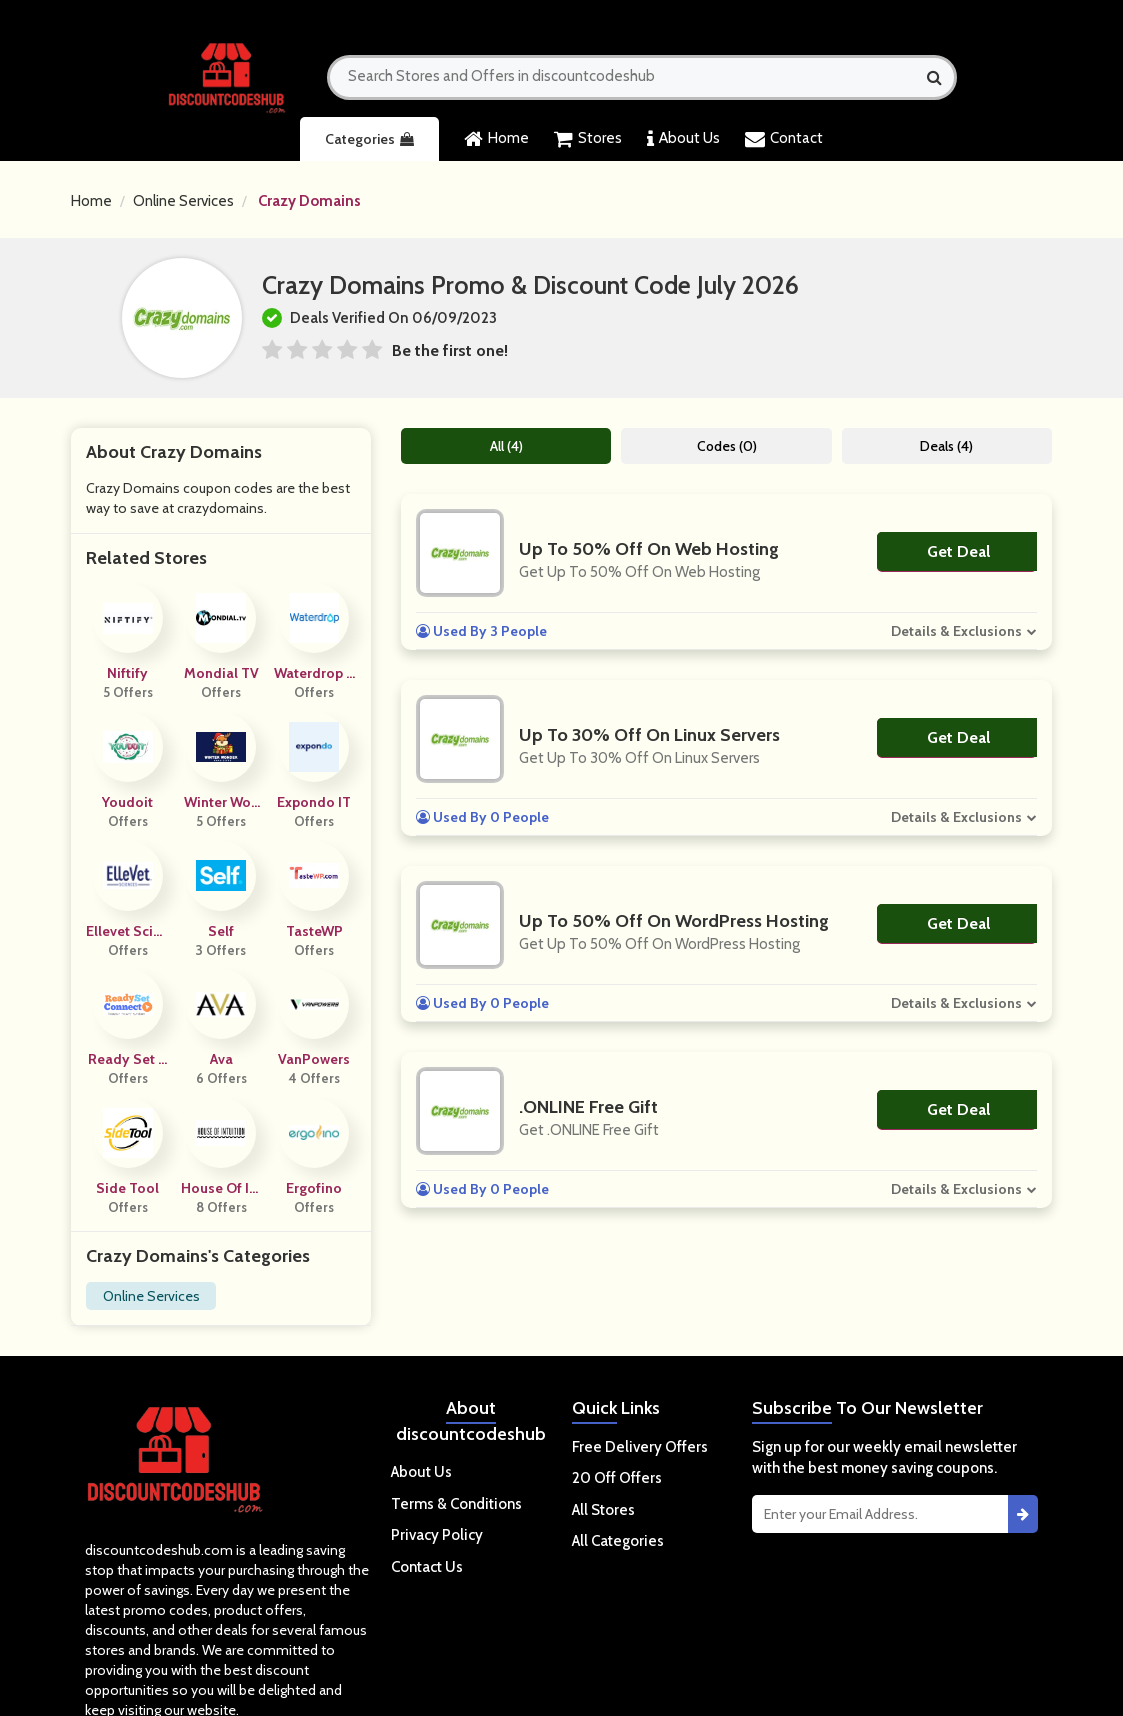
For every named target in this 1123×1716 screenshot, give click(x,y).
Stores (588, 139)
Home (496, 139)
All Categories (618, 1541)
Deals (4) (946, 446)
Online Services (183, 201)
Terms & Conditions (456, 1504)
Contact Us (427, 1567)
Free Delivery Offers (640, 1447)
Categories (369, 139)
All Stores (603, 1510)
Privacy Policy (437, 1535)
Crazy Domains (309, 201)
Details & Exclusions (956, 631)
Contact (784, 139)
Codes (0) (727, 446)
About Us (683, 139)
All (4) (506, 446)
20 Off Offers (617, 1478)
